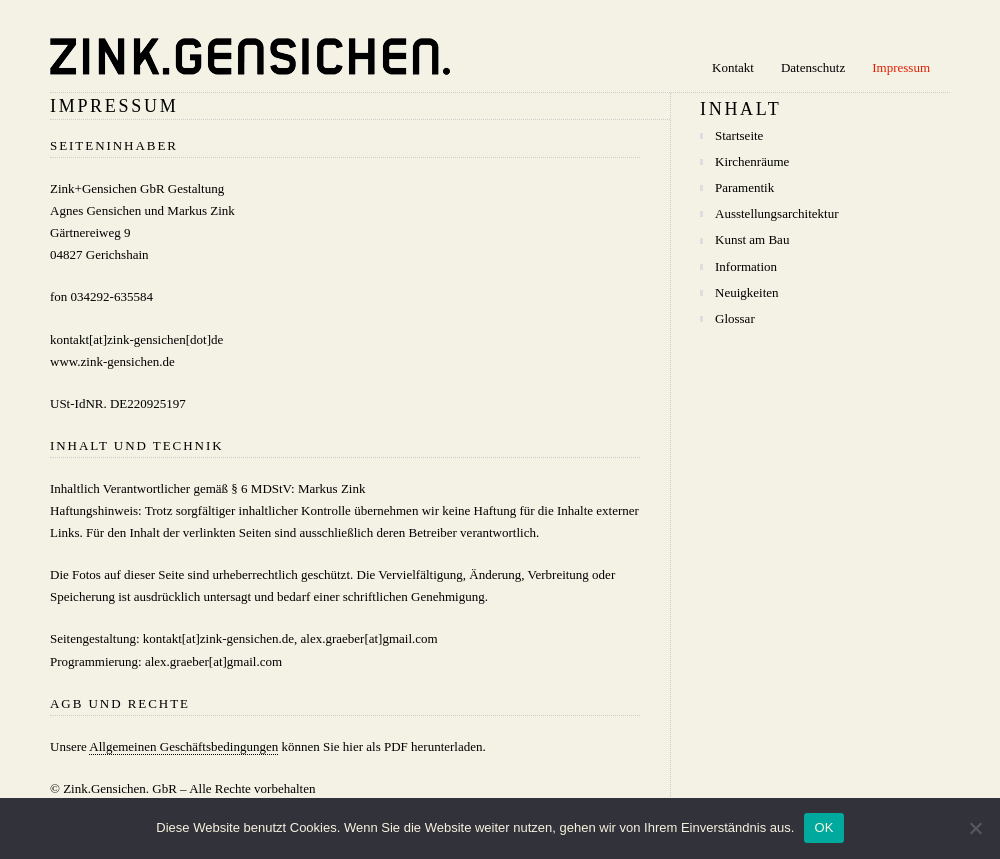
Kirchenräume (752, 161)
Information (746, 266)
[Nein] (975, 828)
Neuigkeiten (747, 292)
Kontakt (733, 67)
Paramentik (744, 187)
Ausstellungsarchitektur (776, 213)
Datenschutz (813, 67)
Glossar (735, 318)
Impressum (901, 67)
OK (823, 827)
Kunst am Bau (752, 239)
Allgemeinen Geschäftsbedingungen (183, 746)
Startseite (739, 135)
